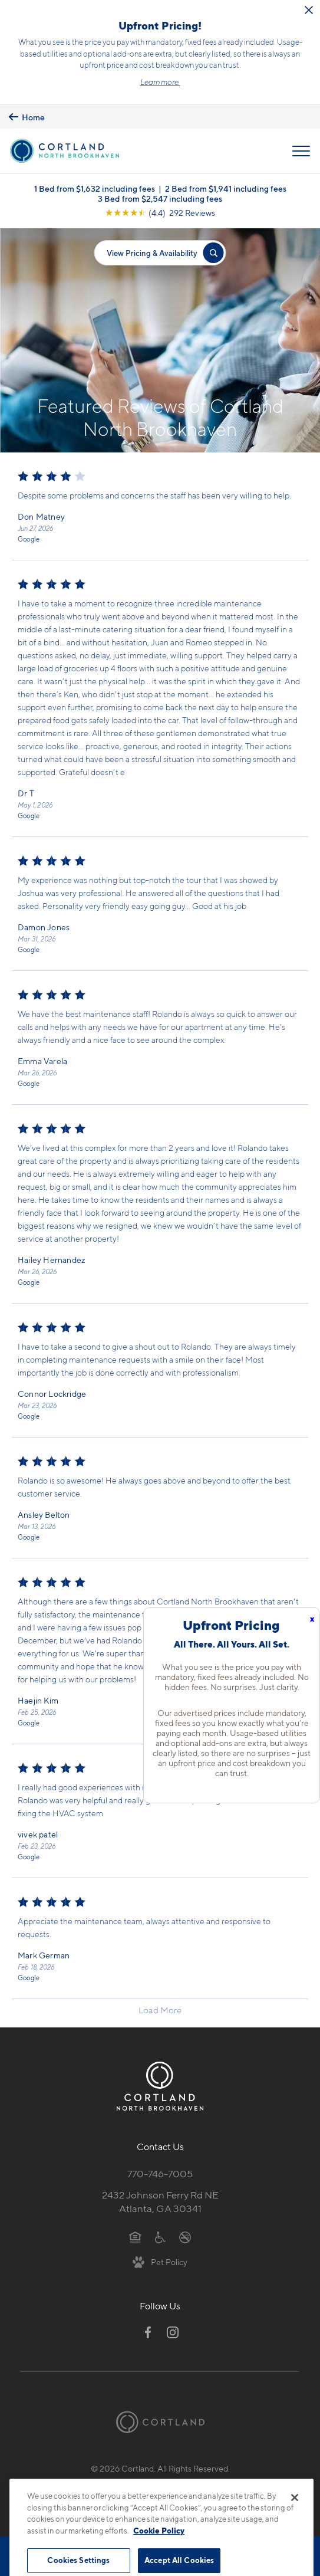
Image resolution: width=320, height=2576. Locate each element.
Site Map (212, 2481)
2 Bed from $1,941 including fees (225, 188)
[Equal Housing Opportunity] (135, 2236)
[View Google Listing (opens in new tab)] (160, 213)
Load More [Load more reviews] (160, 2010)
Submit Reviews (157, 2481)
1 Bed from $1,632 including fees (94, 188)
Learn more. (160, 82)
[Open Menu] (301, 151)
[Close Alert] (309, 10)
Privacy (105, 2481)
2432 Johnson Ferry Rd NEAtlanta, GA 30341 (160, 2201)
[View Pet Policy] (160, 2261)
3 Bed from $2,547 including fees (160, 198)
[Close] (295, 2519)
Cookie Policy (158, 2552)
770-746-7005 (160, 2174)
